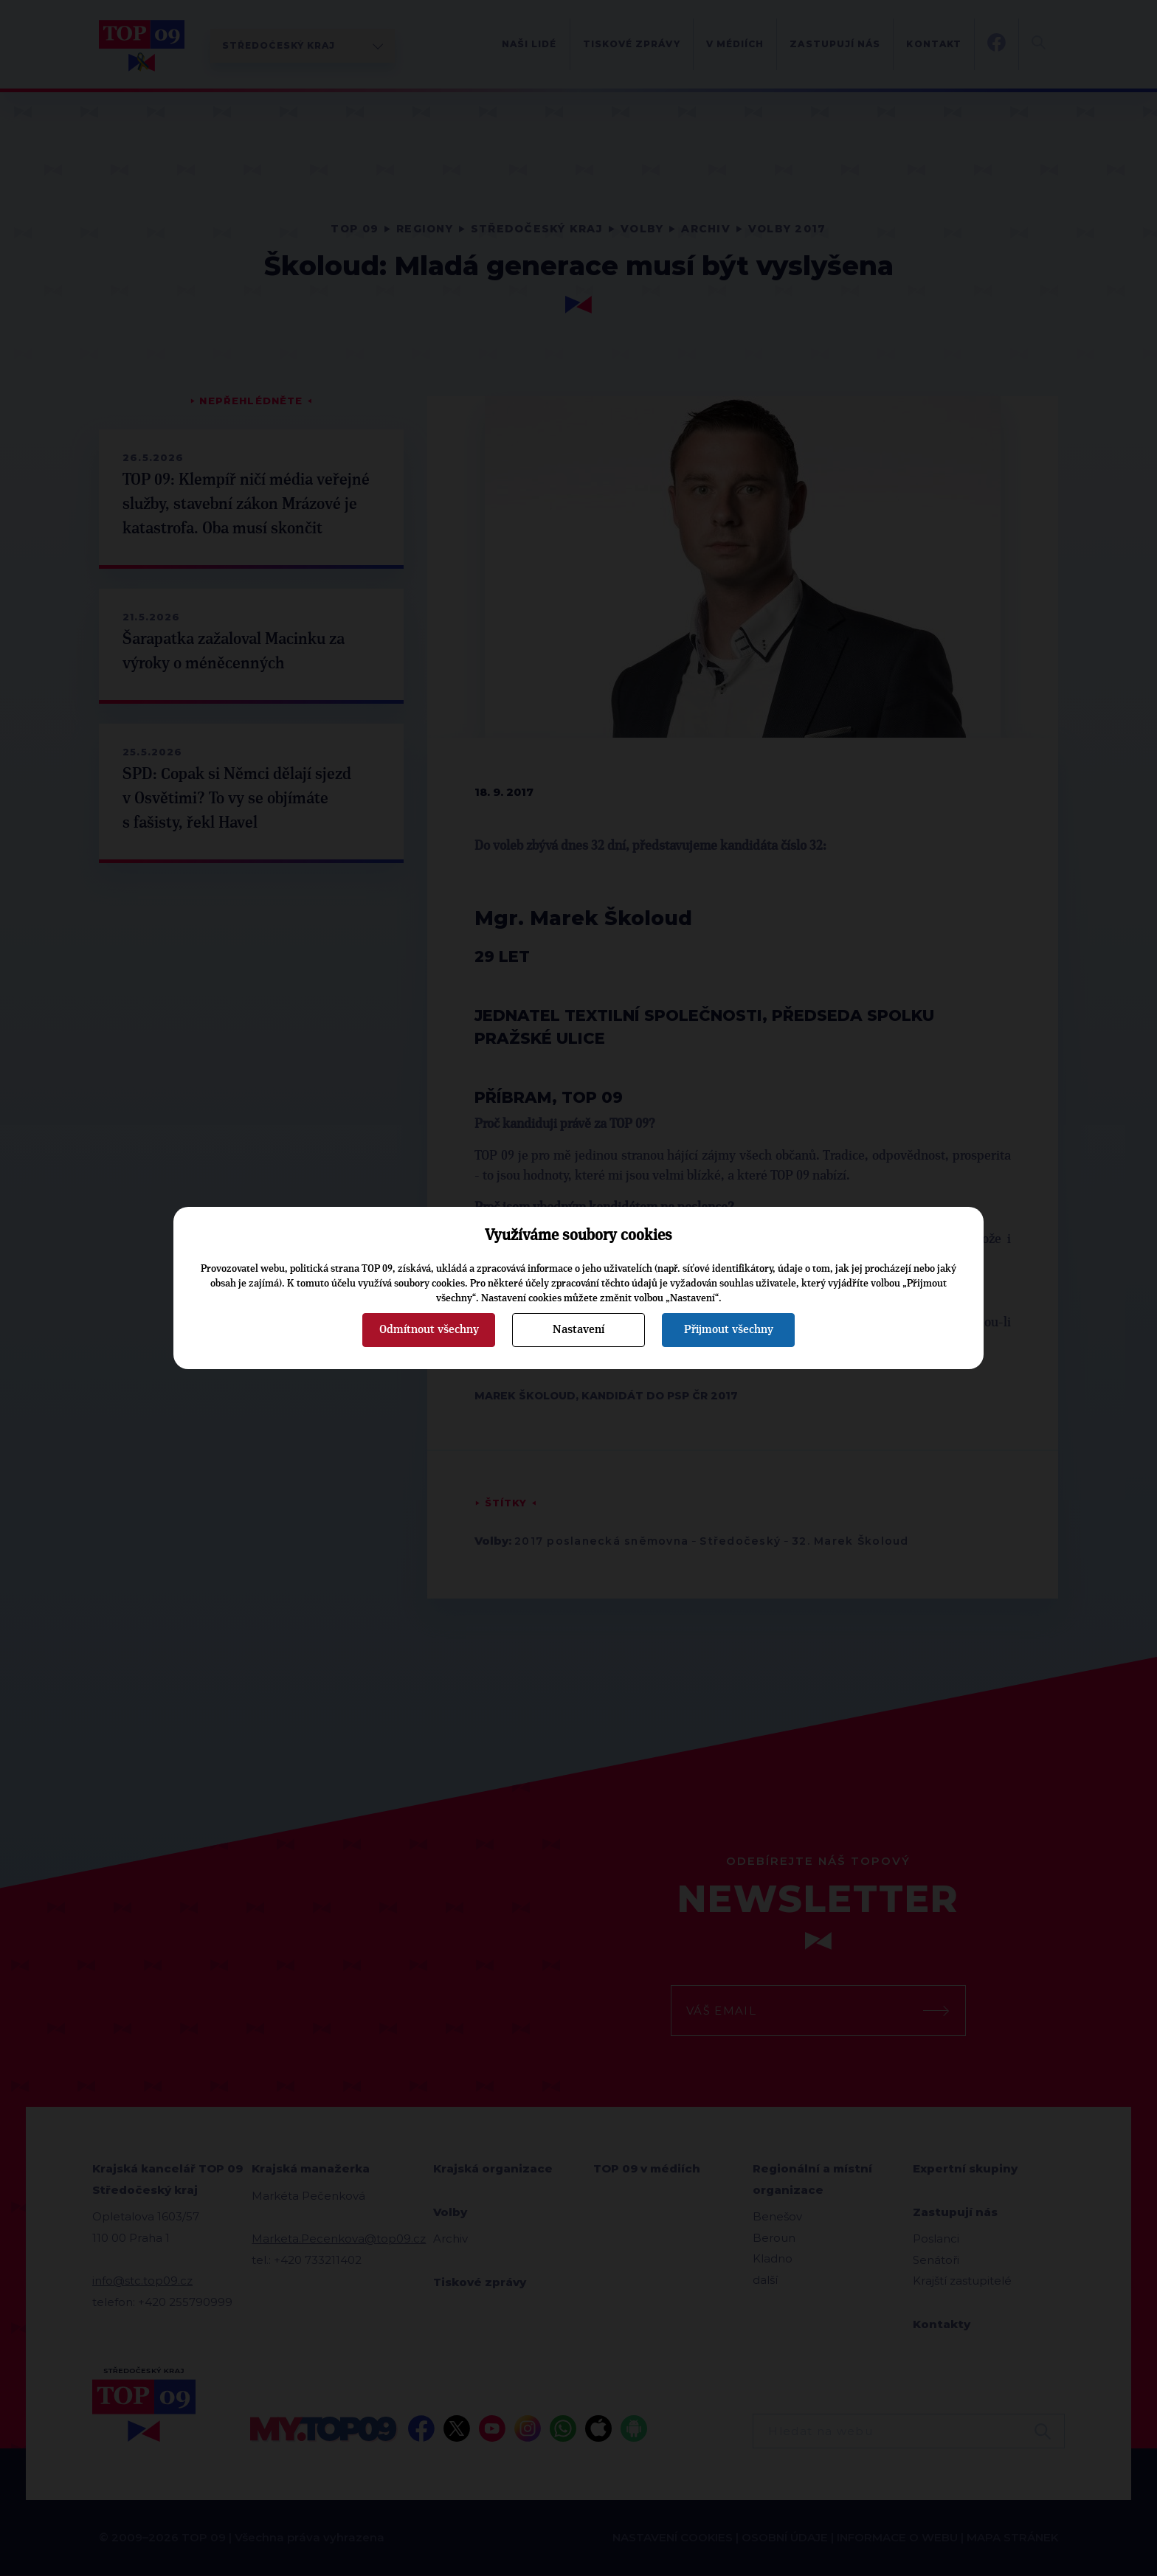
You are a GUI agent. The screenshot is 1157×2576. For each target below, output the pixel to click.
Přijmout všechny (728, 1329)
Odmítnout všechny (429, 1329)
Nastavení (578, 1329)
